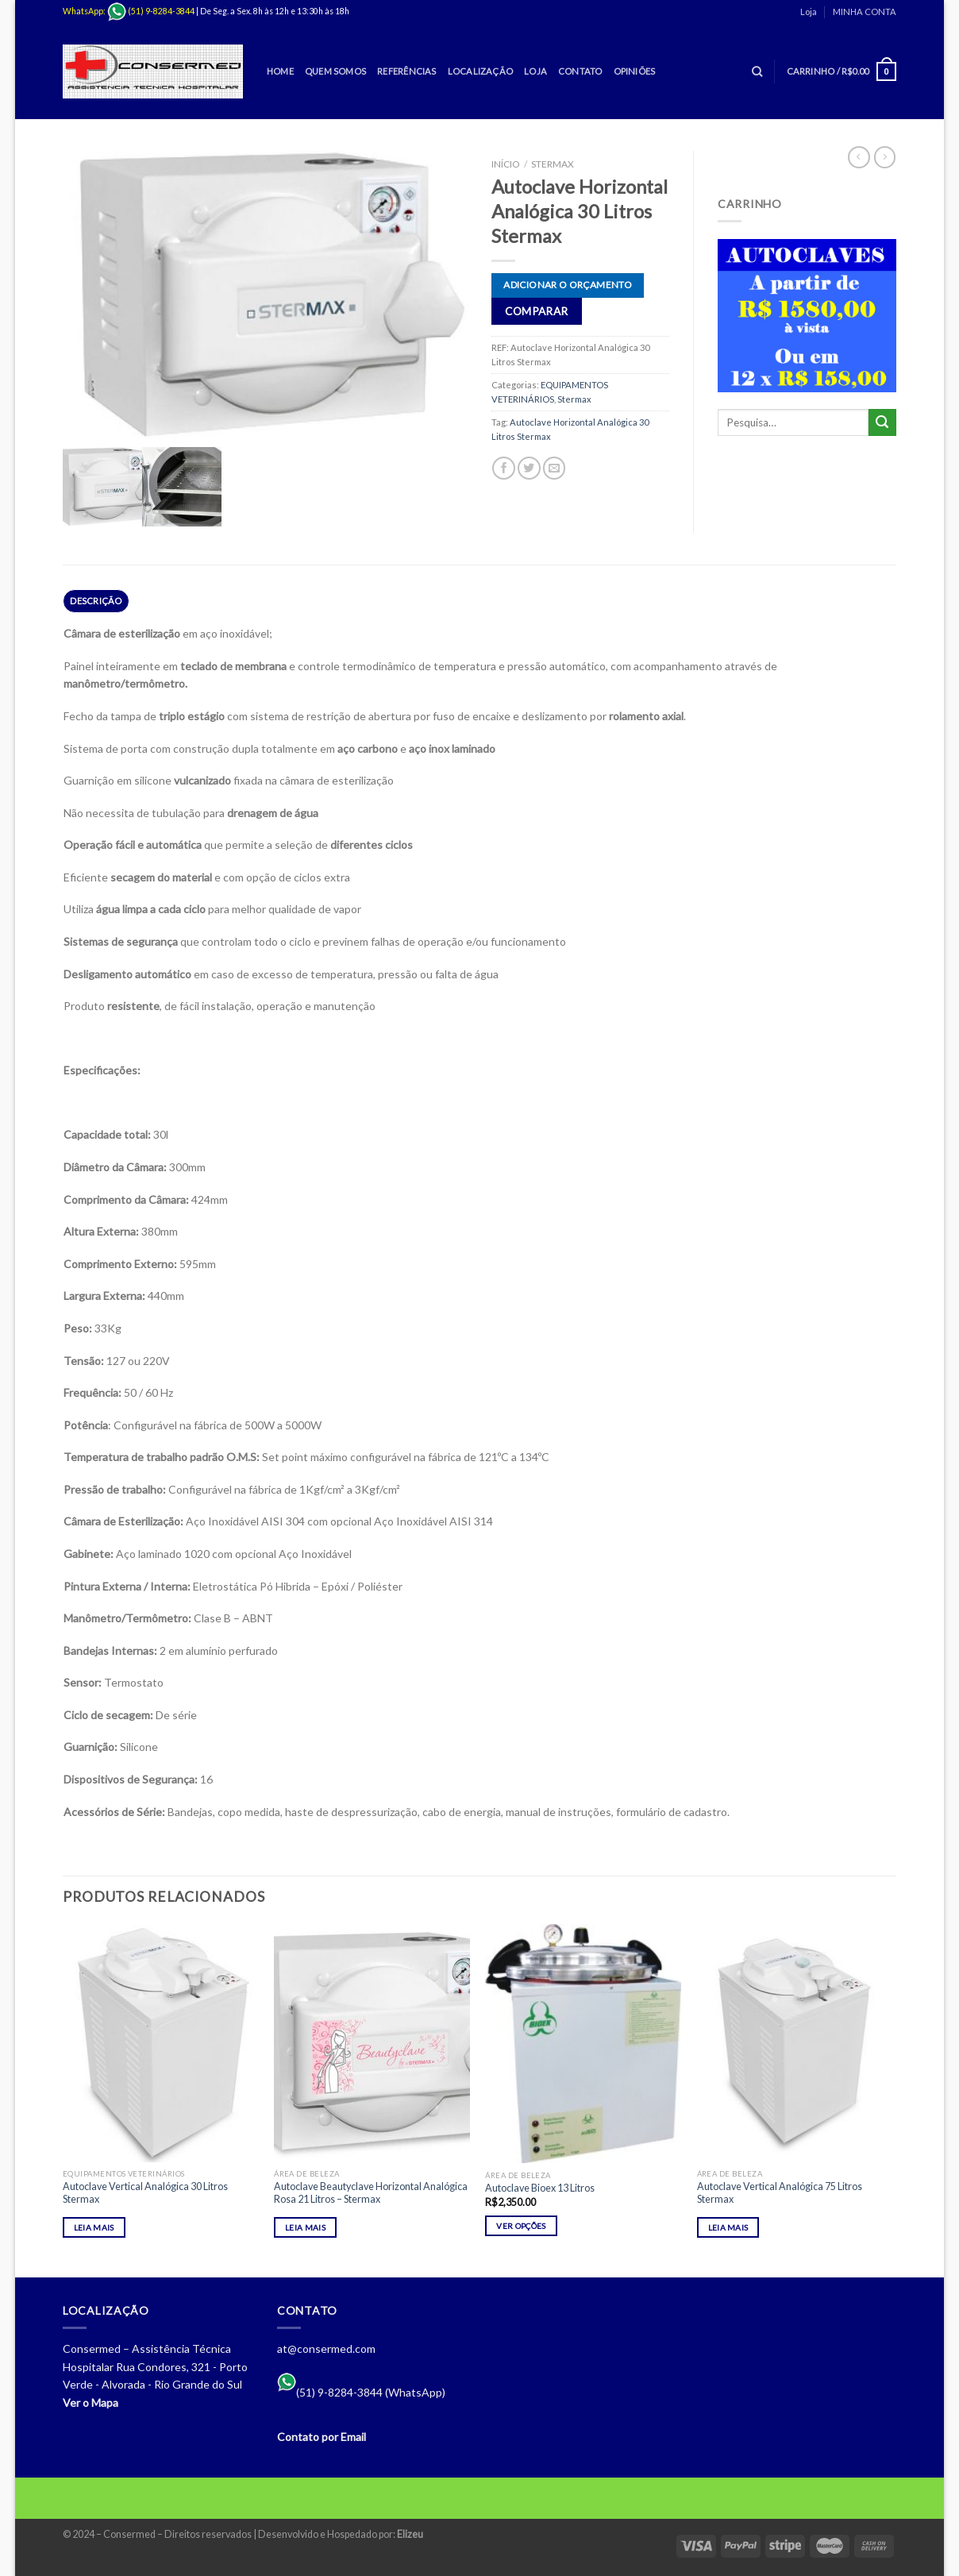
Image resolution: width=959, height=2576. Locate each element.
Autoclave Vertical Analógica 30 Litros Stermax (145, 2193)
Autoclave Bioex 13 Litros (540, 2188)
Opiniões (635, 71)
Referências (406, 71)
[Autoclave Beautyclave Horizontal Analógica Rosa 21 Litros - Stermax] (372, 2043)
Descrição (95, 601)
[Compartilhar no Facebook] (503, 468)
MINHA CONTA (864, 11)
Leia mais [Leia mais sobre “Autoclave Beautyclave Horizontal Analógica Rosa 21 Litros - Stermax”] (305, 2227)
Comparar (536, 311)
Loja (808, 11)
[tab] (96, 601)
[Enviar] (882, 423)
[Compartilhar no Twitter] (529, 468)
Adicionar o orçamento (567, 285)
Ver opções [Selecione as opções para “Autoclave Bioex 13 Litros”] (520, 2226)
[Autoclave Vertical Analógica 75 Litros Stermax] (795, 2043)
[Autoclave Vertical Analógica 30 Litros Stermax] (161, 2043)
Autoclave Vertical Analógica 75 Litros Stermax (779, 2193)
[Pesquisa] (757, 71)
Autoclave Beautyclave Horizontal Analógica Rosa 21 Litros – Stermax (371, 2193)
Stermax (552, 164)
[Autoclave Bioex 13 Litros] (583, 2043)
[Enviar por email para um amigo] (554, 468)
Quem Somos (335, 71)
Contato (580, 71)
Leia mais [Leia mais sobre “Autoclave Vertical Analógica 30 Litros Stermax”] (94, 2227)
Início (505, 164)
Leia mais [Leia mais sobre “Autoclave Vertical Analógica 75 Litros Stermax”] (728, 2227)
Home (280, 71)
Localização (480, 71)
